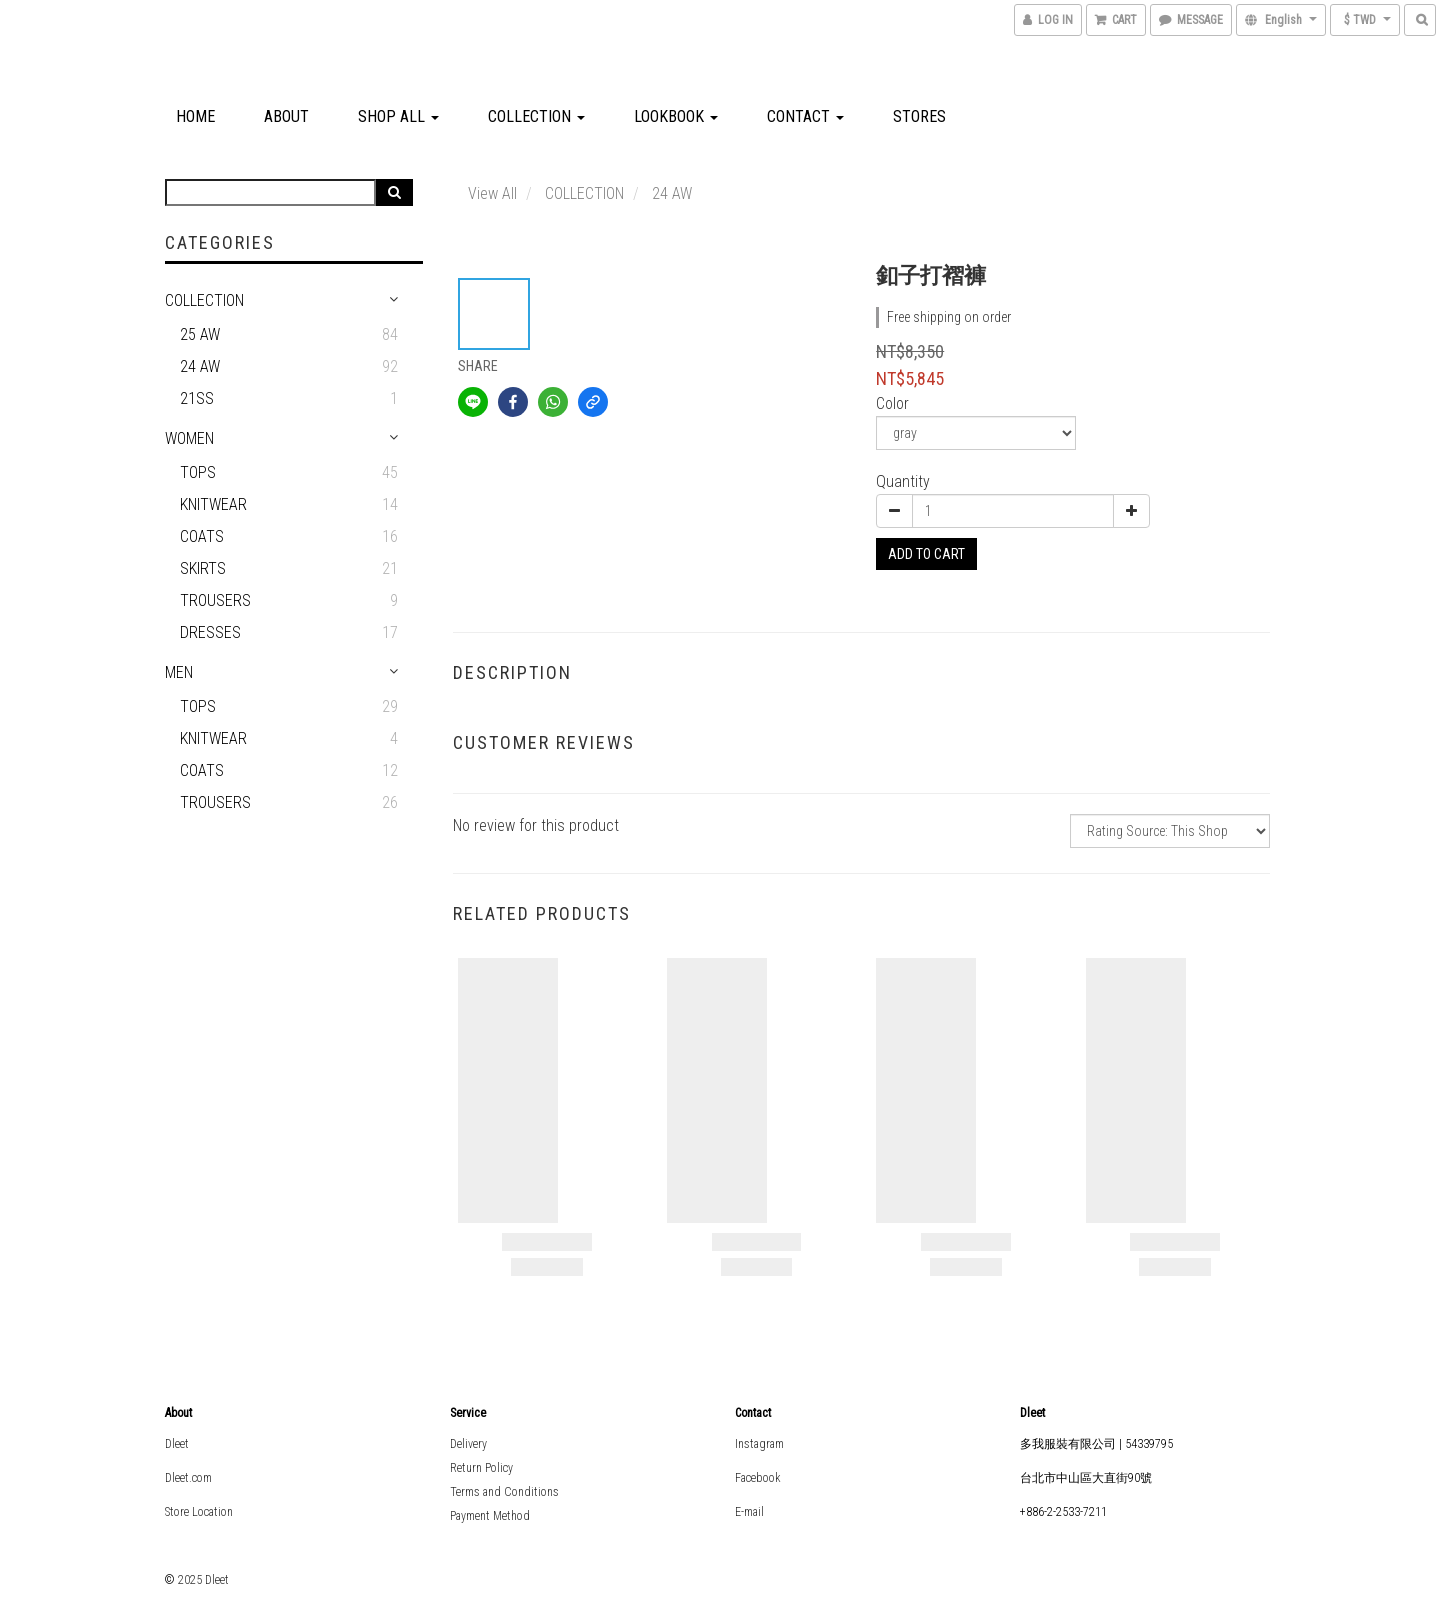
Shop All (398, 116)
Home (195, 116)
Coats (202, 536)
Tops (198, 472)
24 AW (200, 366)
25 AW (200, 334)
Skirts (203, 568)
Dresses (210, 632)
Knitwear (213, 504)
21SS (197, 398)
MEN (179, 672)
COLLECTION (536, 116)
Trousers (215, 600)
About (286, 116)
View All (492, 193)
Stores (919, 116)
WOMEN (189, 438)
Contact (805, 116)
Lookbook (676, 116)
